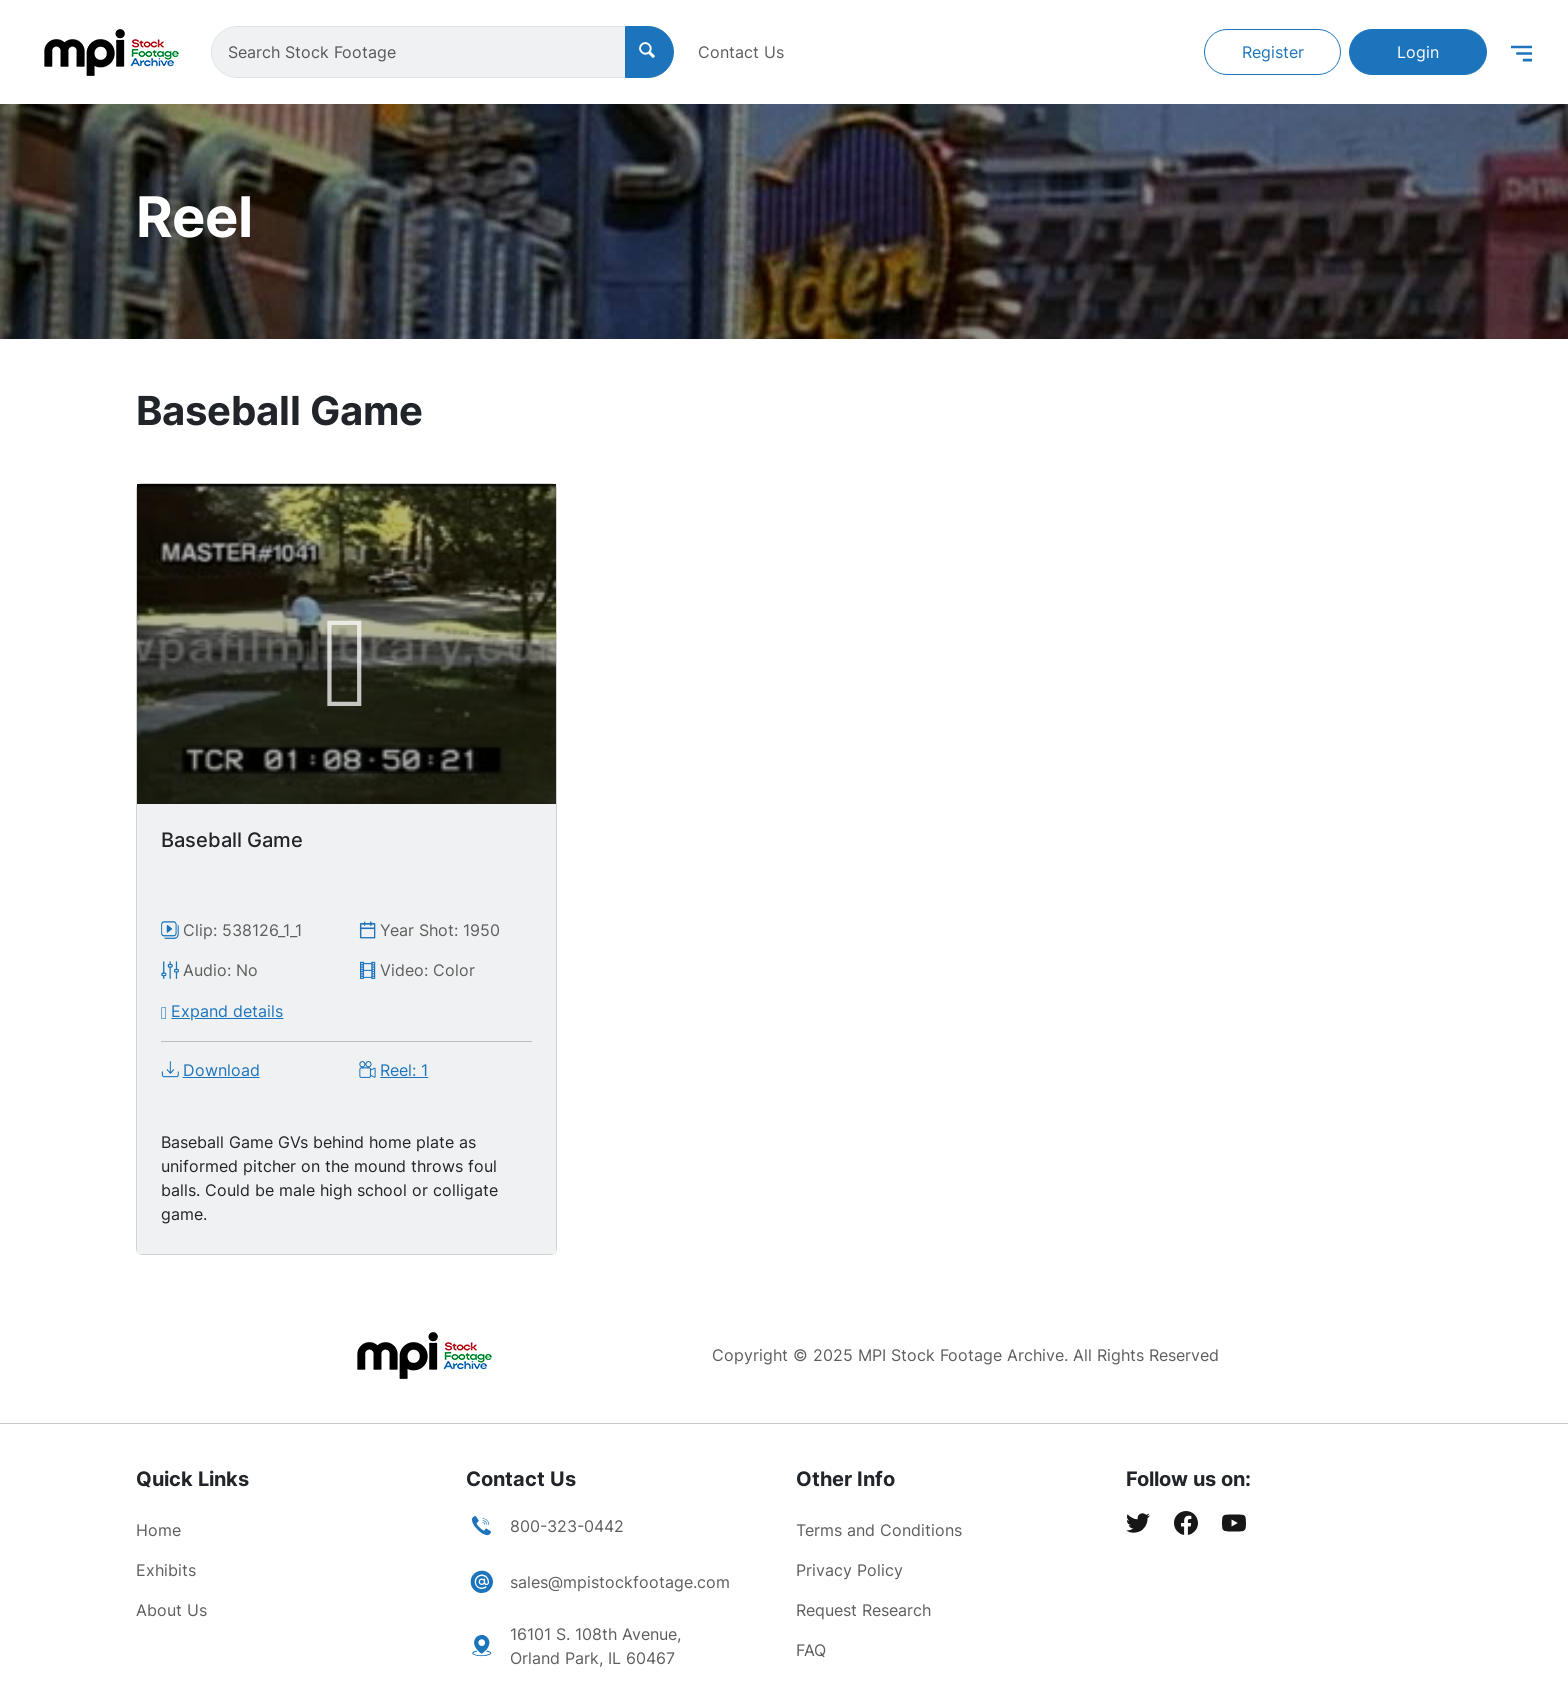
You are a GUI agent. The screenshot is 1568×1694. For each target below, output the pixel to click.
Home (158, 1530)
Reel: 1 (404, 1070)
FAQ (811, 1650)
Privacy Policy (849, 1570)
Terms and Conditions (879, 1530)
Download (221, 1070)
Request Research (863, 1610)
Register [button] (1273, 52)
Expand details (227, 1011)
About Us (171, 1610)
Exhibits (166, 1570)
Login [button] (1418, 52)
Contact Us (741, 52)
